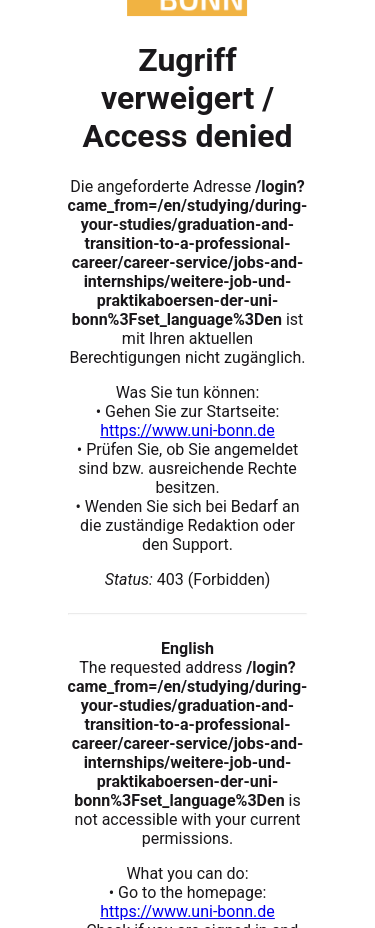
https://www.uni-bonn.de (187, 430)
